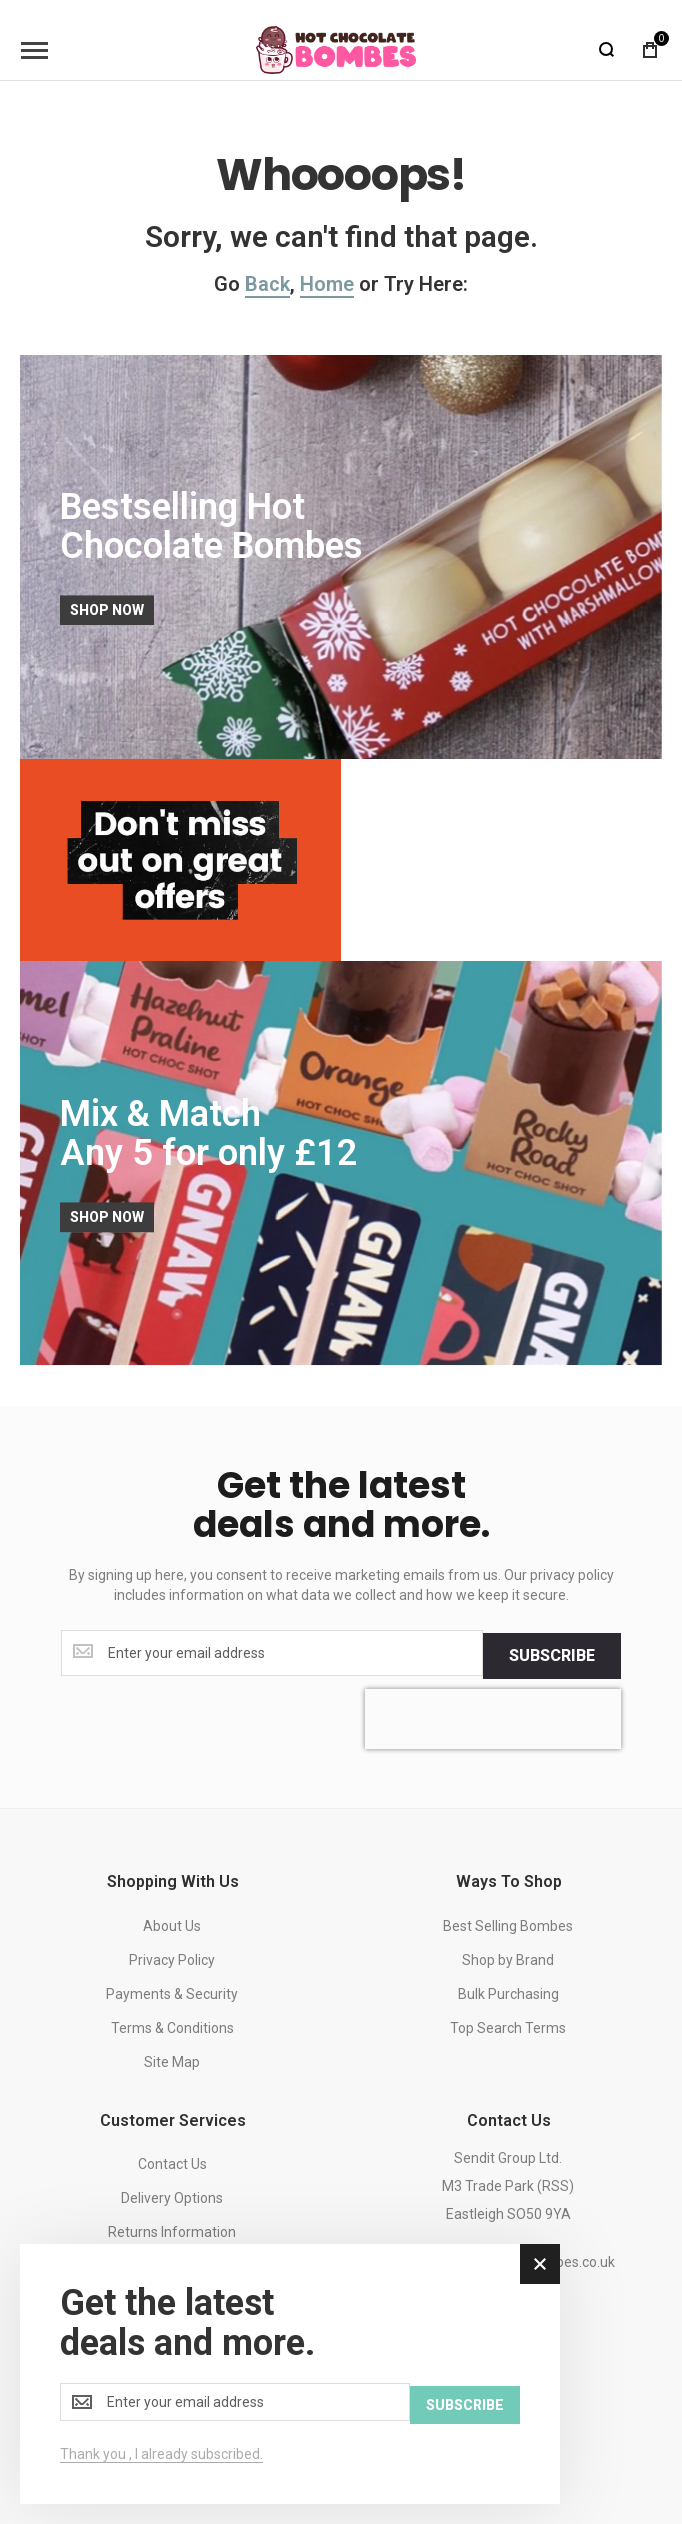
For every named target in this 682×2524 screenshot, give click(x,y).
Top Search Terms (508, 2025)
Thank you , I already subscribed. (161, 2454)
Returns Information (172, 2229)
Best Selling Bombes (508, 1923)
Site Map (172, 2059)
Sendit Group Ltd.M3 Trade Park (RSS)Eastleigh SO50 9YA (508, 2183)
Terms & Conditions (172, 2025)
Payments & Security (172, 1991)
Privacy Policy (172, 1957)
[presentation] (493, 1716)
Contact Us (172, 2161)
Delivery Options (172, 2195)
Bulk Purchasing (508, 1991)
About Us (172, 1923)
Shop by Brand (508, 1957)
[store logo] (336, 50)
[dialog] (290, 2375)
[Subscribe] (552, 1653)
